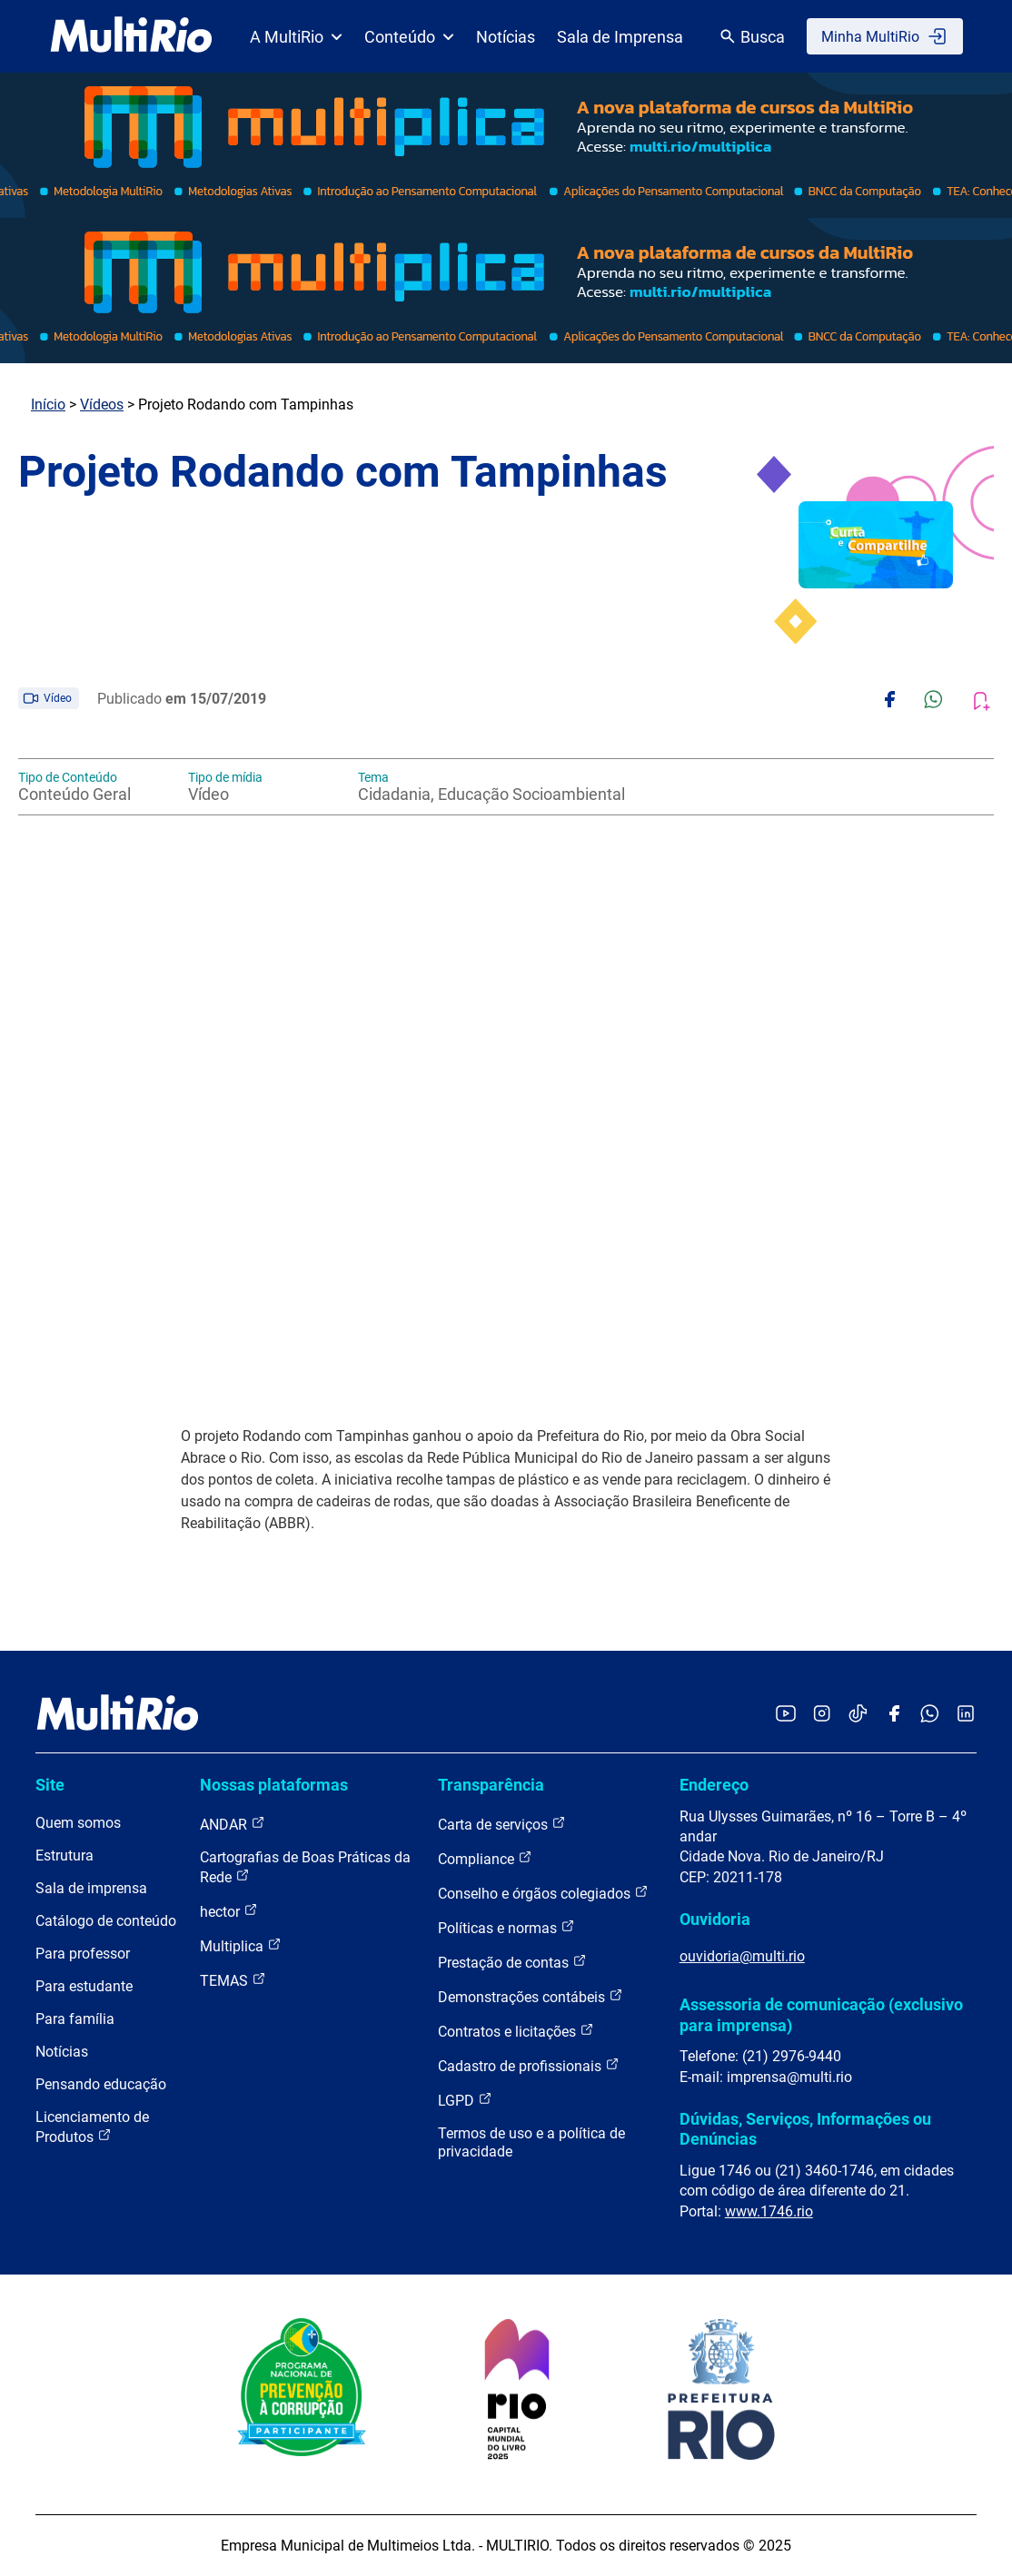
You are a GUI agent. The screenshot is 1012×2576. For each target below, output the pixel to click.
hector (229, 1910)
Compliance (485, 1858)
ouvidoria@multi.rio (742, 1956)
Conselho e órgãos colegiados (543, 1892)
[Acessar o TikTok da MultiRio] (858, 1715)
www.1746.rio (769, 2211)
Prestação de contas (512, 1961)
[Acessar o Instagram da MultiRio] (821, 1715)
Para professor (82, 1953)
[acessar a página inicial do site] (131, 36)
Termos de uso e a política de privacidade (531, 2142)
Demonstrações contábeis (530, 1996)
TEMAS (233, 1979)
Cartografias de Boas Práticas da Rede (305, 1867)
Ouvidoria (715, 1919)
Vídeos (102, 404)
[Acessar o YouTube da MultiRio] (786, 1715)
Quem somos (78, 1822)
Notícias (505, 36)
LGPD (465, 2099)
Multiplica (241, 1945)
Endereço (714, 1784)
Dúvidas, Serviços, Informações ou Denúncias (805, 2128)
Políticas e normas (506, 1927)
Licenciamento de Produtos (92, 2127)
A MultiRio (296, 36)
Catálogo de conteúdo (105, 1921)
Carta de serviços (502, 1823)
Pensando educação (100, 2084)
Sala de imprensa (91, 1888)
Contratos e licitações (516, 2030)
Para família (74, 2019)
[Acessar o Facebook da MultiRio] (894, 1715)
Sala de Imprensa (620, 36)
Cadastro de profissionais (529, 2065)
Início (48, 404)
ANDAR (232, 1823)
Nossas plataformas (274, 1784)
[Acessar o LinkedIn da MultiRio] (966, 1715)
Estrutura (64, 1855)
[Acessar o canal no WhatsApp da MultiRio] (929, 1715)
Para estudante (84, 1986)
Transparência (491, 1784)
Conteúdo (409, 36)
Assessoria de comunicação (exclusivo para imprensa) (821, 2014)
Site (49, 1784)
